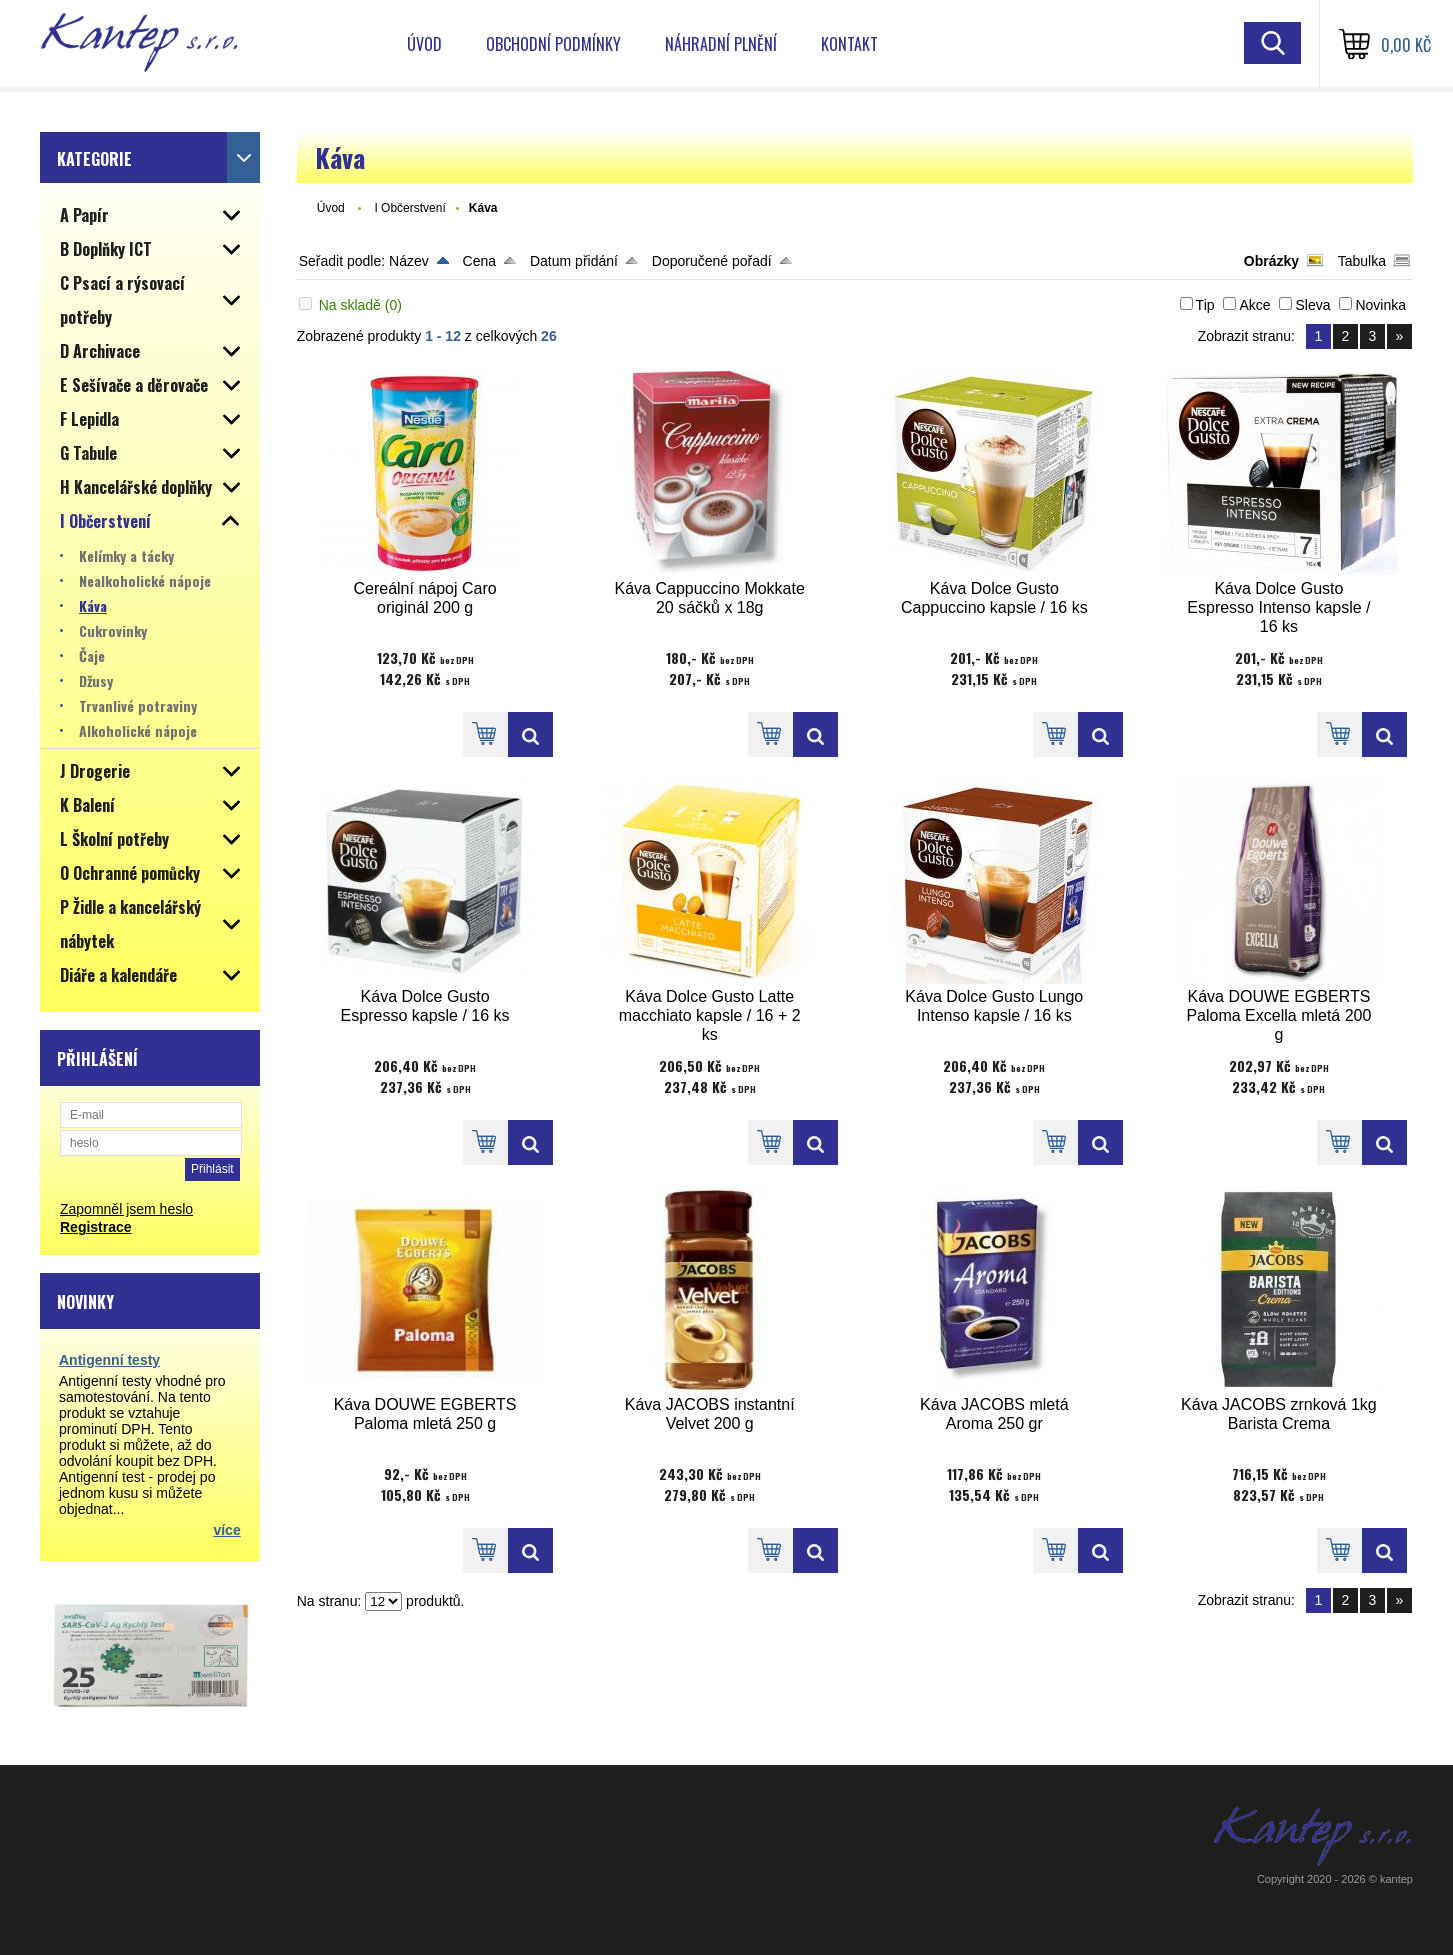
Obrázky (1271, 261)
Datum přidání (574, 261)
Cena (479, 261)
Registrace (96, 1227)
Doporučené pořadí (712, 261)
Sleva (1312, 305)
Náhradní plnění (721, 44)
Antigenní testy (109, 1360)
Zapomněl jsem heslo (126, 1209)
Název (409, 261)
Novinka (1380, 305)
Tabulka (1362, 261)
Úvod (424, 44)
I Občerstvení (409, 208)
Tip (1205, 305)
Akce (1254, 305)
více (226, 1530)
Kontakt (849, 44)
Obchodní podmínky (553, 44)
